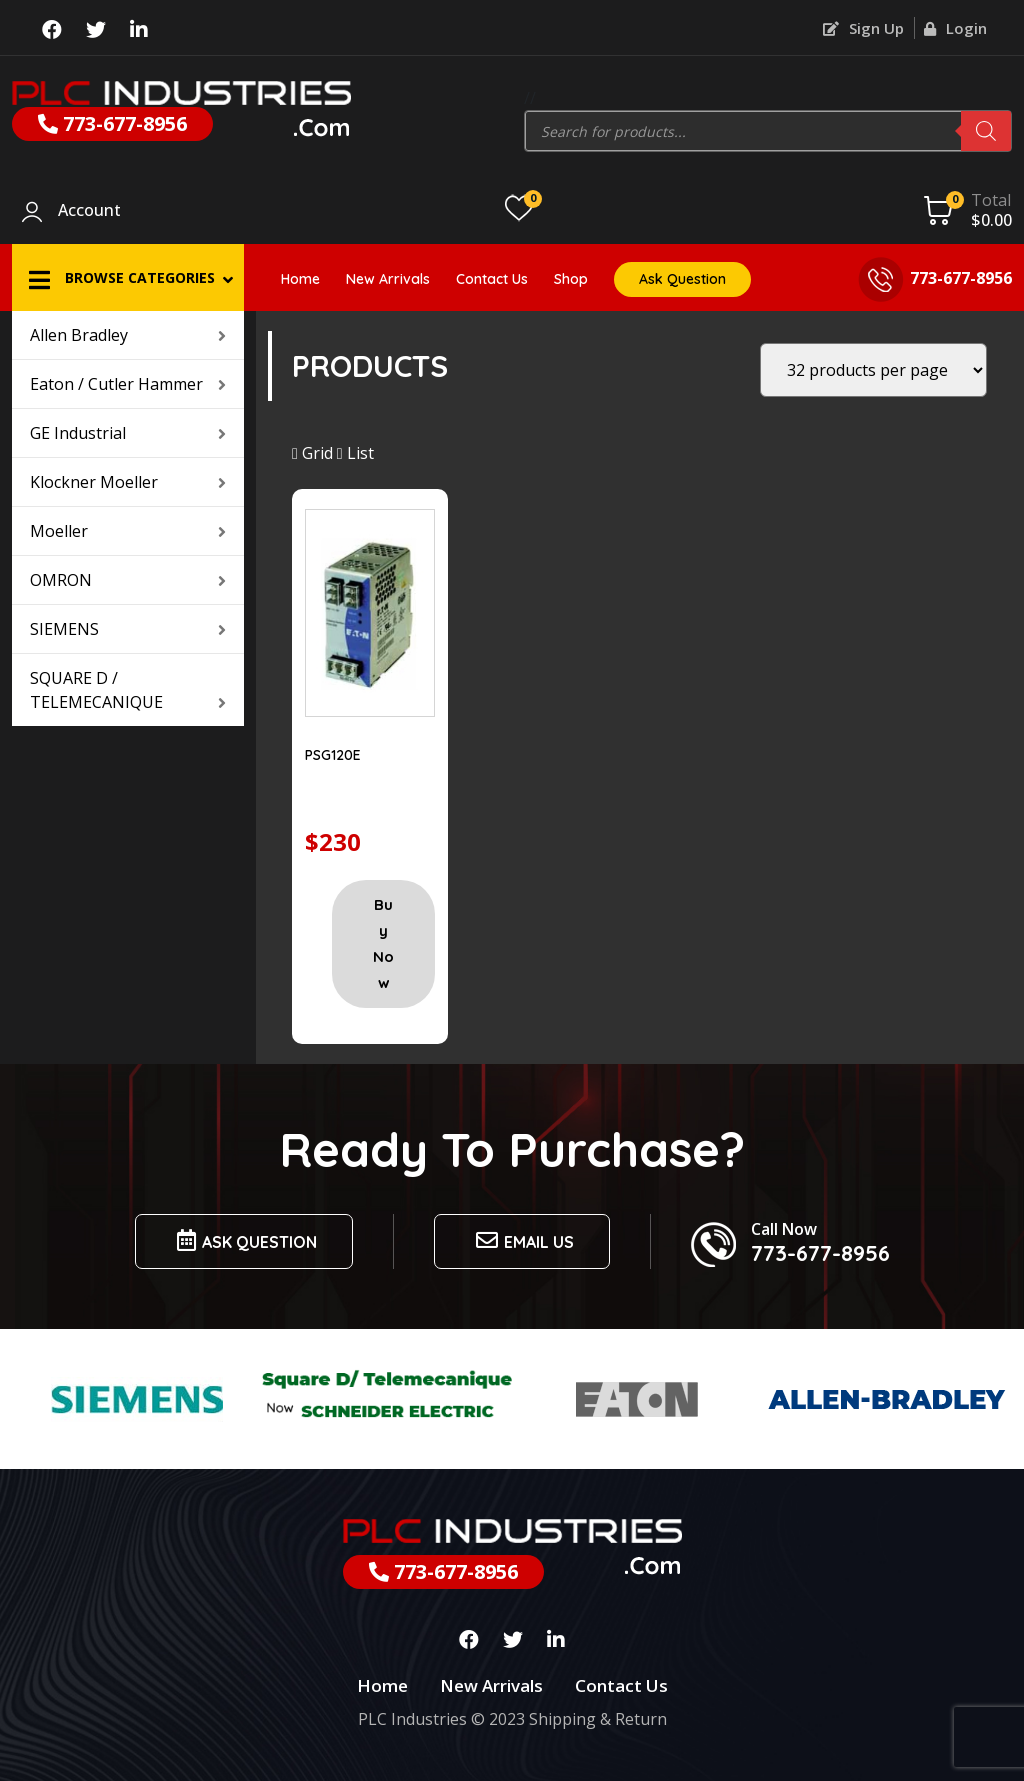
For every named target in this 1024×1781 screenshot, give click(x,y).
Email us (522, 1240)
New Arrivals (388, 279)
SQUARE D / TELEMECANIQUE (128, 690)
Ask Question (682, 279)
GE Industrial (128, 433)
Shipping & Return (598, 1719)
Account (89, 211)
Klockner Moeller (128, 482)
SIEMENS (128, 629)
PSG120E (333, 755)
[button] (128, 277)
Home (300, 279)
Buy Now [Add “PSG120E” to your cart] (383, 943)
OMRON (128, 580)
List (355, 453)
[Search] (986, 131)
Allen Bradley (128, 335)
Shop (571, 279)
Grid (312, 453)
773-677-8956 (112, 123)
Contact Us (492, 279)
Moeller (128, 531)
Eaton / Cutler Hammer (128, 384)
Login (955, 28)
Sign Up (863, 28)
